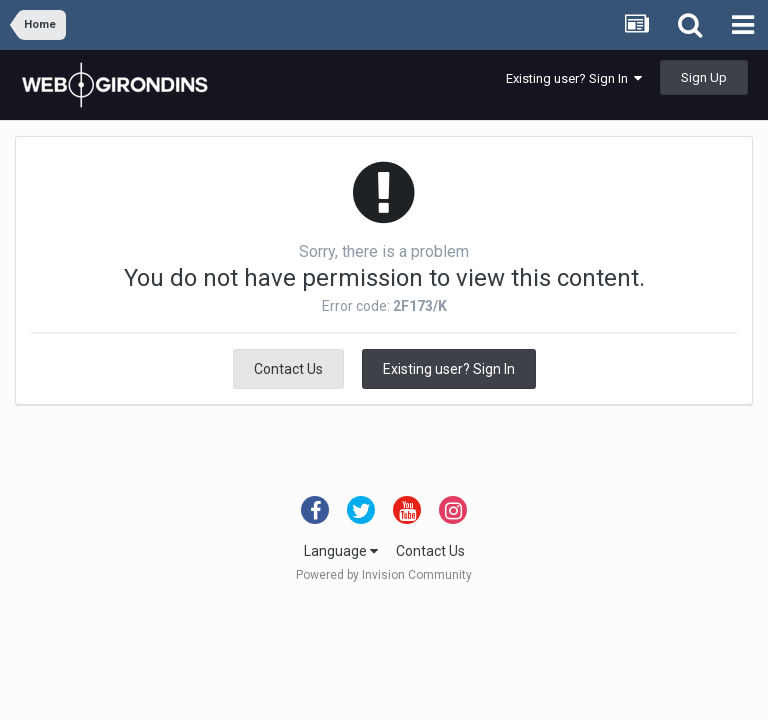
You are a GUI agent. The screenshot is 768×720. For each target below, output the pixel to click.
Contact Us (288, 369)
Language (341, 551)
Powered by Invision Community (384, 575)
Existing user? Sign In (574, 78)
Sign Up (704, 77)
